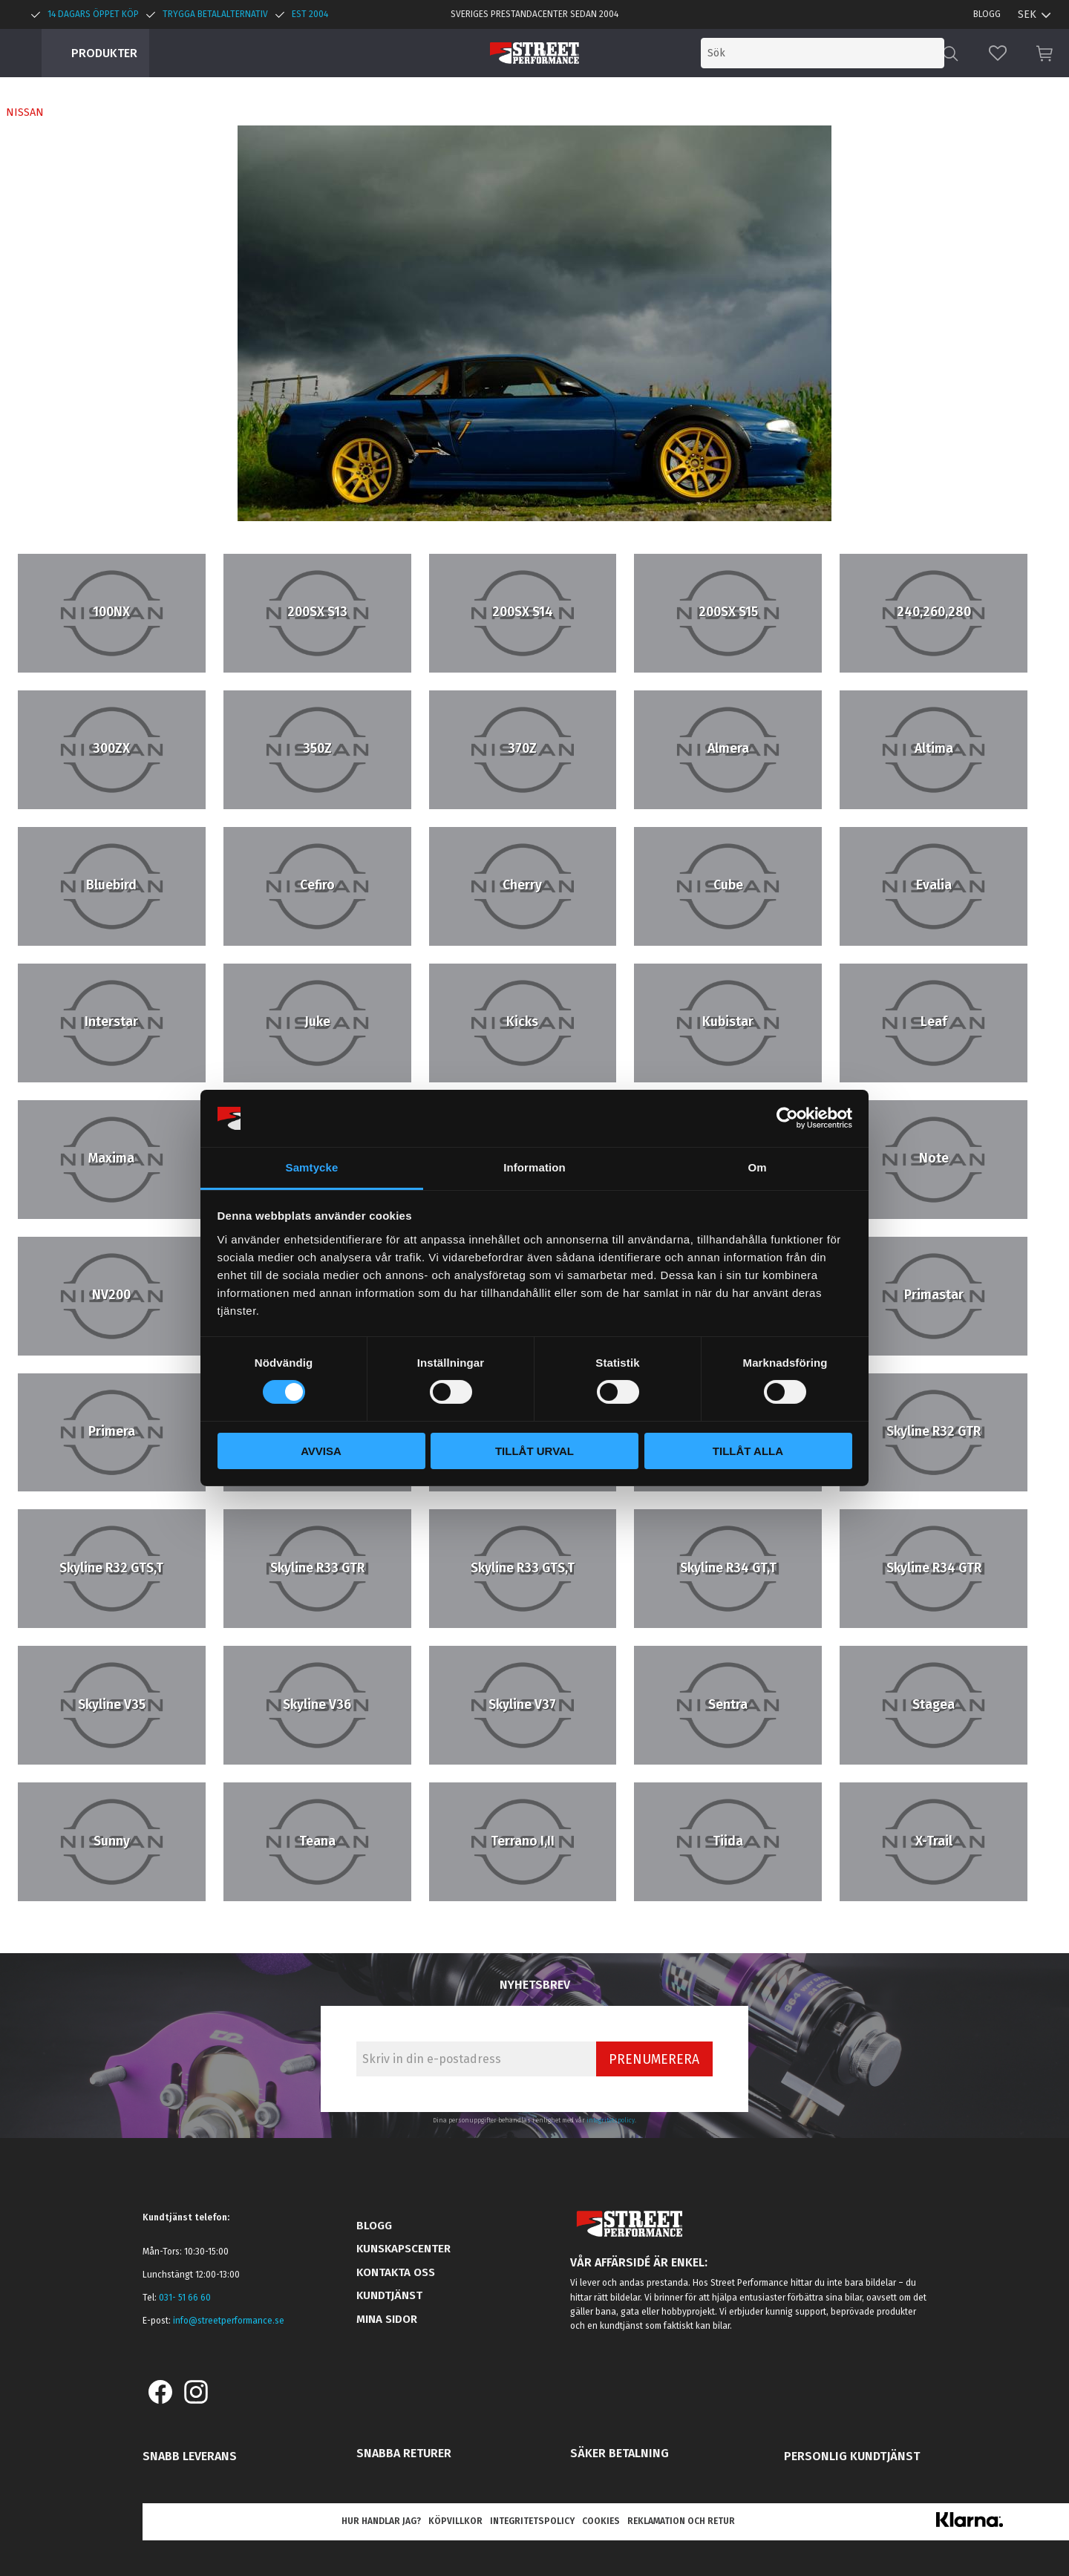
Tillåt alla (748, 1451)
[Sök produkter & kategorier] (822, 53)
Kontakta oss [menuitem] (395, 2272)
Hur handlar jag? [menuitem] (381, 2521)
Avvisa (321, 1451)
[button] (997, 53)
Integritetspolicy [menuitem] (532, 2521)
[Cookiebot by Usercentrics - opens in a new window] (787, 1118)
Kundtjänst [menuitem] (389, 2295)
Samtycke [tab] (312, 1167)
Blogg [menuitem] (987, 14)
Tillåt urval (534, 1451)
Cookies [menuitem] (601, 2521)
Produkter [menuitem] (104, 53)
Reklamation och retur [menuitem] (681, 2521)
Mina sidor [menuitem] (386, 2319)
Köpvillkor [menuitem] (455, 2521)
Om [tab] (757, 1167)
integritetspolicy (610, 2120)
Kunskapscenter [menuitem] (403, 2248)
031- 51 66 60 (185, 2297)
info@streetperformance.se (228, 2320)
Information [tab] (534, 1167)
